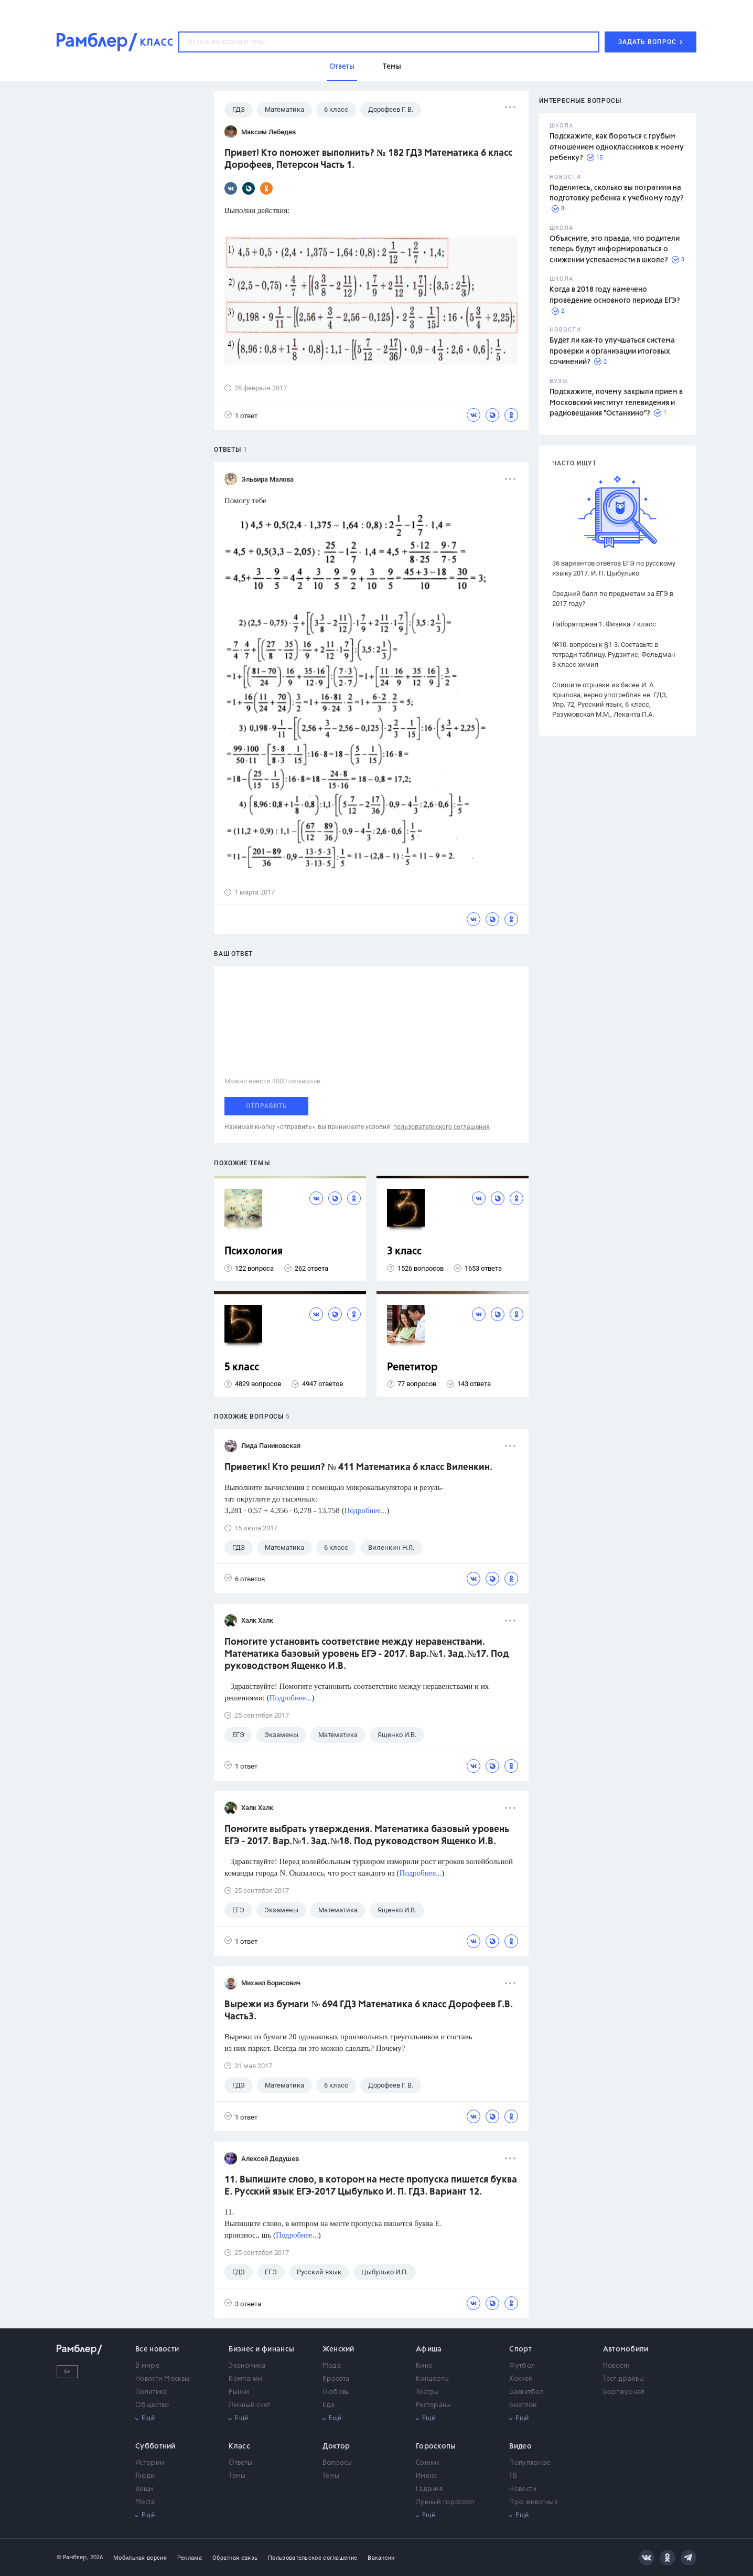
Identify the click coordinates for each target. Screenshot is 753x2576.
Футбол (522, 2365)
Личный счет (249, 2405)
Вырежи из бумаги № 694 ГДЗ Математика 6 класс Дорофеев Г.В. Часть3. (368, 2010)
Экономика (247, 2365)
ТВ (513, 2476)
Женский (338, 2349)
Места (145, 2502)
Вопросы (337, 2463)
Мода (331, 2365)
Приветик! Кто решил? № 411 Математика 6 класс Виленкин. (358, 1467)
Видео (520, 2446)
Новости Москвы (162, 2379)
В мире (147, 2365)
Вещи (144, 2489)
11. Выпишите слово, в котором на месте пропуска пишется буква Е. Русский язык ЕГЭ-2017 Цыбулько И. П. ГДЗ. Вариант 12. (370, 2186)
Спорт (520, 2349)
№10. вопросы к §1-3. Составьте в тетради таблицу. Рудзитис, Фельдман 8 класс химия (613, 654)
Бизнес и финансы (261, 2349)
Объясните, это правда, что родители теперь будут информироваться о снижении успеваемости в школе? (615, 249)
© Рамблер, (72, 2557)
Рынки (239, 2392)
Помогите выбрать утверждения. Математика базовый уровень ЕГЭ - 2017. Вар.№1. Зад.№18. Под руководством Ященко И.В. (366, 1835)
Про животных (533, 2502)
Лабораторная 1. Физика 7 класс (604, 624)
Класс (239, 2446)
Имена (426, 2476)
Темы (237, 2476)
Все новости (157, 2349)
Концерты (432, 2379)
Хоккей (521, 2379)
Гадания (429, 2489)
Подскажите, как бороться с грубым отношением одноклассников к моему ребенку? (617, 147)
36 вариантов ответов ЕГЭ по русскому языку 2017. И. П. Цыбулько (613, 568)
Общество (152, 2405)
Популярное (529, 2463)
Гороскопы (436, 2446)
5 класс (241, 1367)
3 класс (404, 1251)
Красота (336, 2379)
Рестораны (433, 2405)
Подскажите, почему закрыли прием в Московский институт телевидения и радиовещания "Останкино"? (616, 402)
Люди (145, 2476)
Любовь (335, 2392)
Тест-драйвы (623, 2379)
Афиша (429, 2349)
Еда (328, 2405)
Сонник (428, 2463)
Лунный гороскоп (445, 2502)
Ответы (240, 2463)
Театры (427, 2392)
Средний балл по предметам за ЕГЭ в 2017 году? (612, 599)
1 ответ (240, 415)
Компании (245, 2379)
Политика (151, 2392)
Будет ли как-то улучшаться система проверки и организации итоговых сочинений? (612, 351)
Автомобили (626, 2349)
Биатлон (522, 2405)
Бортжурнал (624, 2392)
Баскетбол (526, 2392)
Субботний (155, 2446)
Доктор (336, 2446)
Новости (616, 2365)
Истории (149, 2463)
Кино (424, 2365)
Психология (253, 1251)
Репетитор (412, 1367)
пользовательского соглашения (441, 1127)
